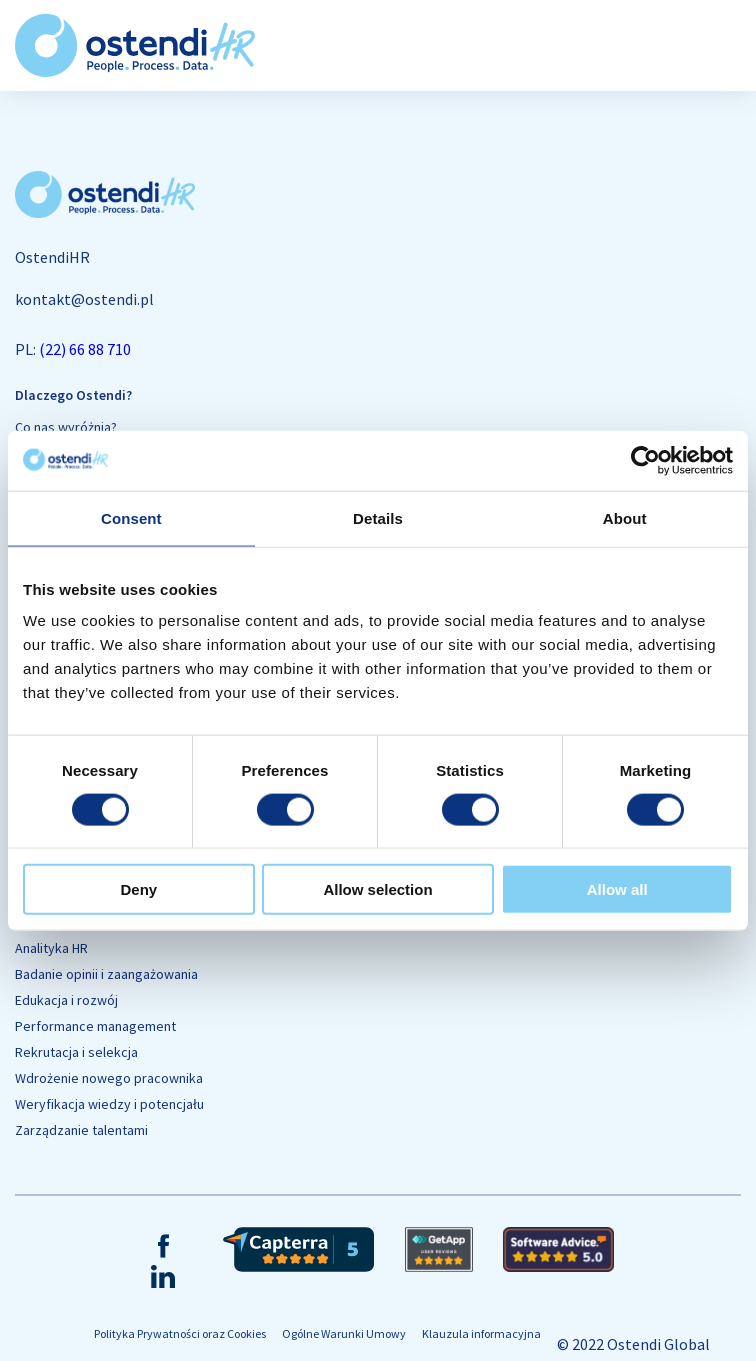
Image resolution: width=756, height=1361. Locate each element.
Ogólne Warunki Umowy (344, 1333)
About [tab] (625, 517)
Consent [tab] (131, 517)
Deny (138, 889)
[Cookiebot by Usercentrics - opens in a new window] (645, 460)
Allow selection (377, 889)
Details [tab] (378, 517)
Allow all (617, 889)
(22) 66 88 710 (85, 349)
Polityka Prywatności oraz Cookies (180, 1333)
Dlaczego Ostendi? (73, 395)
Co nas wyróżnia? (66, 427)
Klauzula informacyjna (481, 1333)
